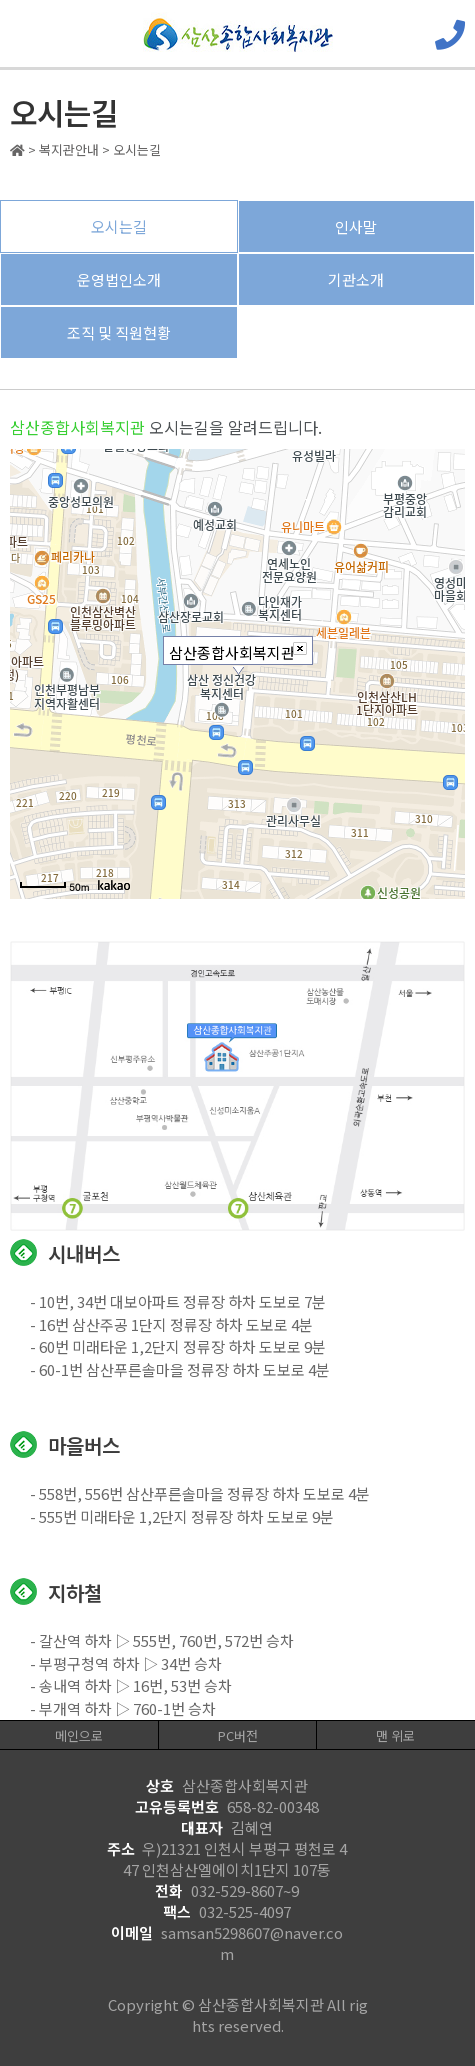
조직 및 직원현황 (119, 332)
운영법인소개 (119, 279)
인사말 (356, 226)
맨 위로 (395, 1735)
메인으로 (79, 1735)
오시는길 (119, 226)
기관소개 (356, 279)
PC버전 (238, 1735)
